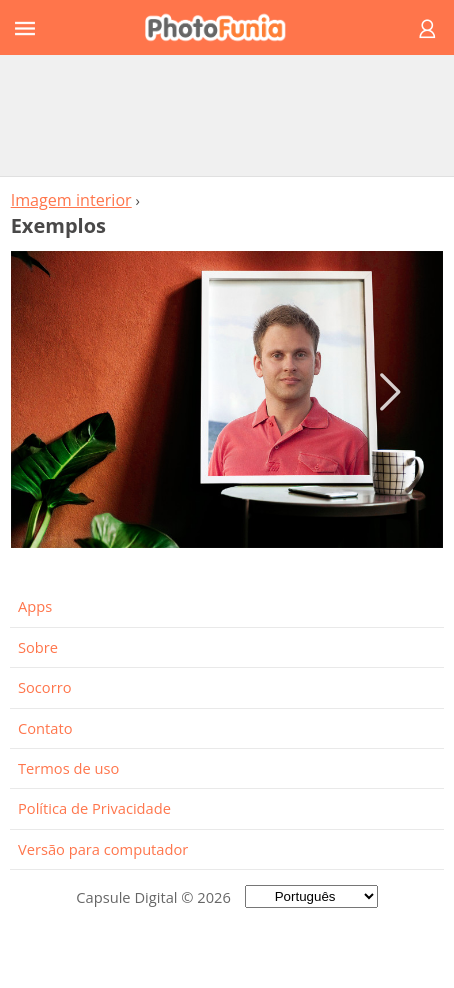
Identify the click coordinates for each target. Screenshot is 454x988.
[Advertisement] (227, 115)
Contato (45, 728)
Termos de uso (68, 768)
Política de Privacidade (94, 808)
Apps (35, 606)
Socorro (45, 687)
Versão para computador (103, 849)
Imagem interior (71, 200)
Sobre (38, 647)
